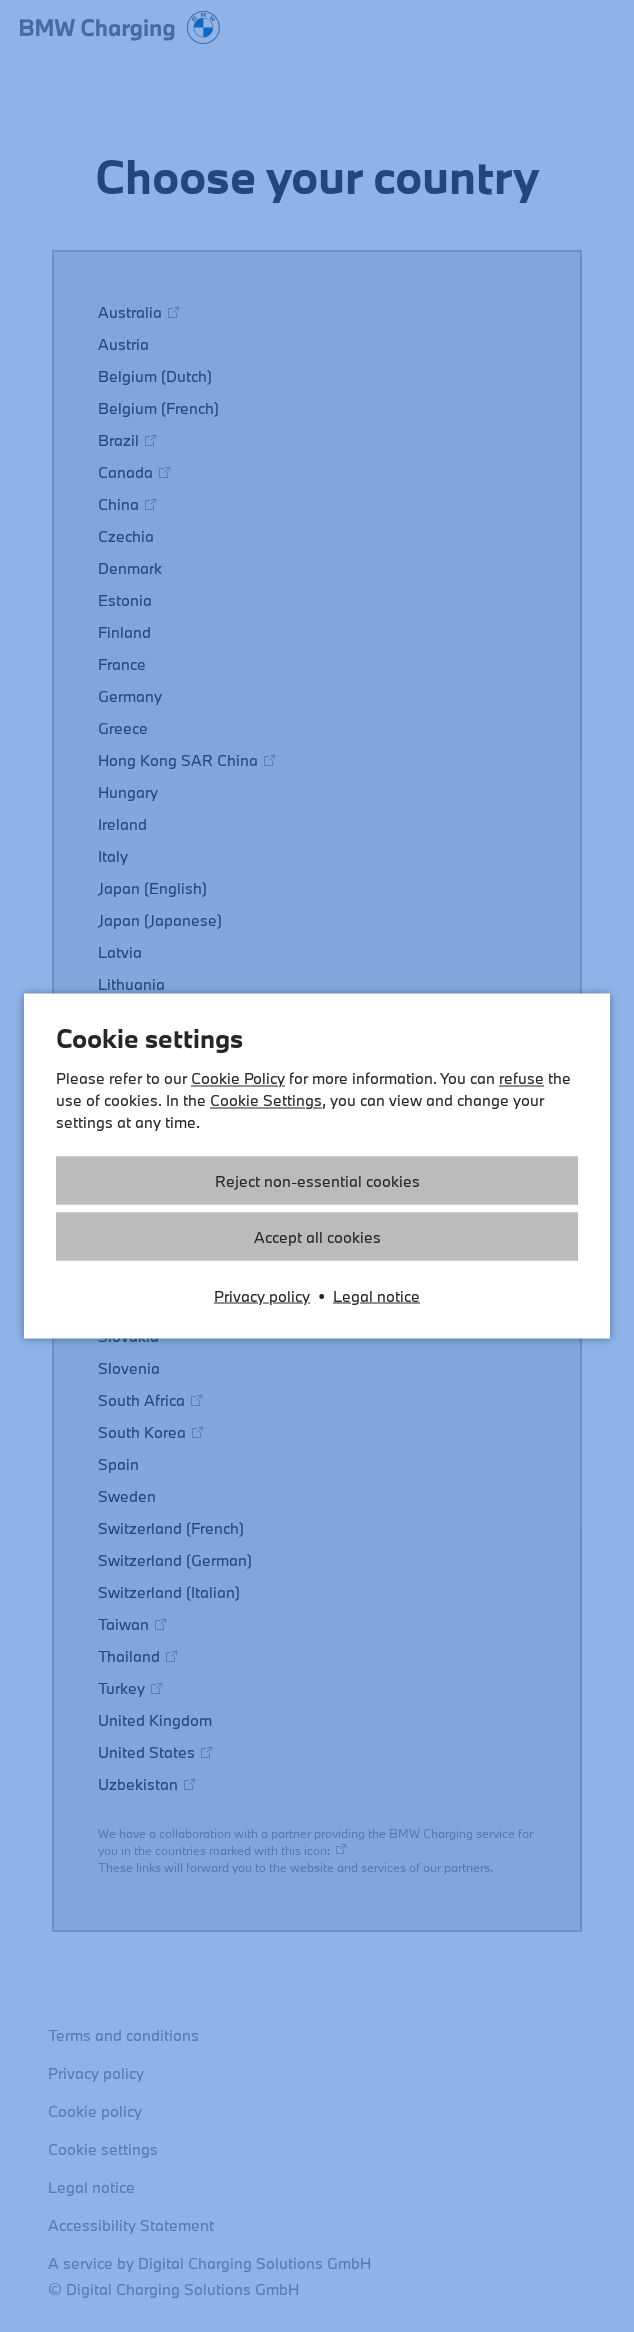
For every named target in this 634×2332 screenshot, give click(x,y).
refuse (521, 1078)
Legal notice (376, 1296)
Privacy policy (262, 1296)
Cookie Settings (266, 1100)
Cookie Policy (238, 1078)
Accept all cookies (317, 1237)
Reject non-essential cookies (317, 1181)
